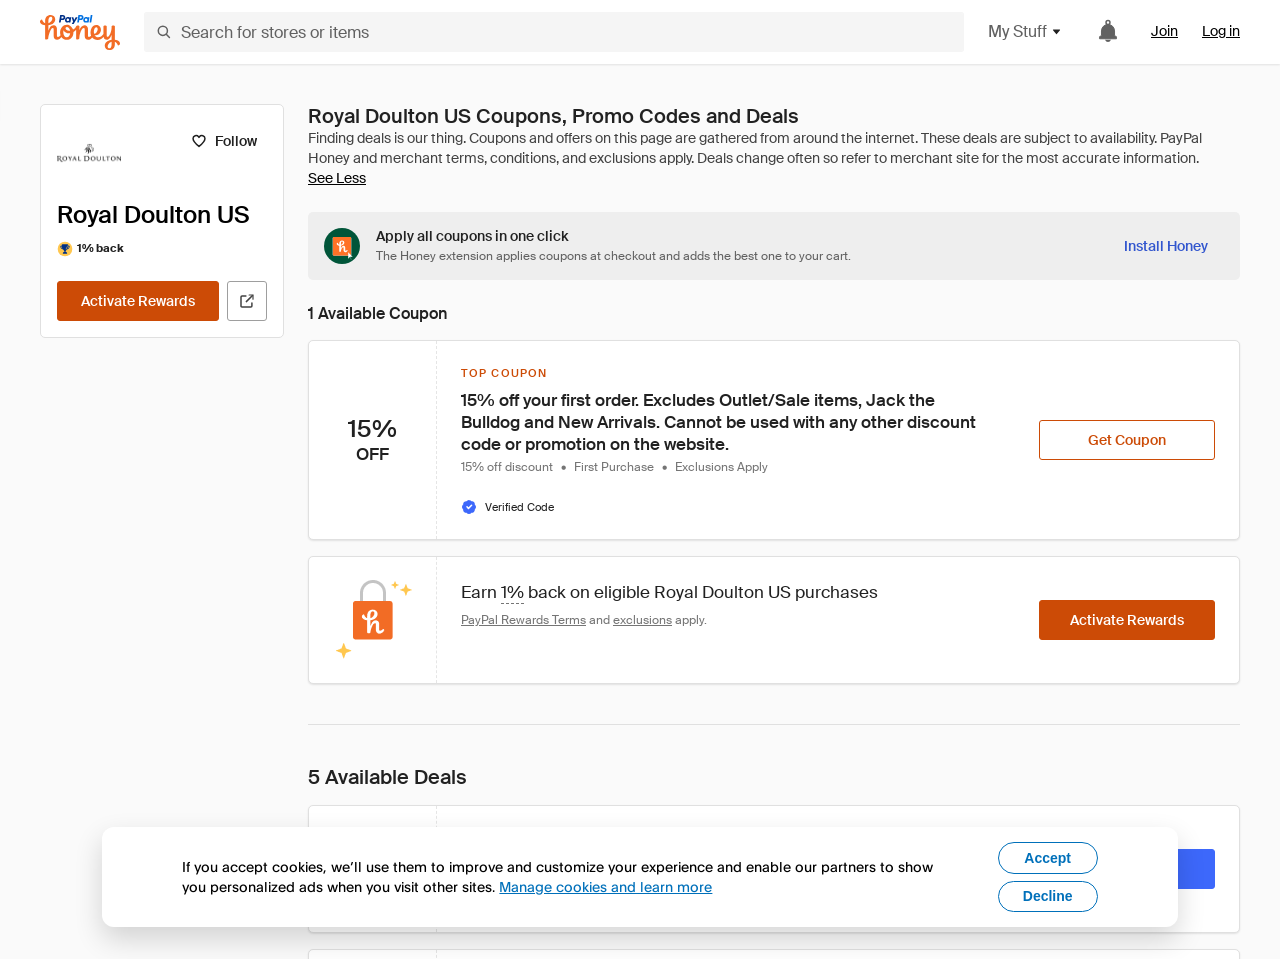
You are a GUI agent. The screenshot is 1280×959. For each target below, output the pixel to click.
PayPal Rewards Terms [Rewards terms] (523, 620)
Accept (1047, 858)
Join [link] (1164, 31)
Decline (1048, 896)
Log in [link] (1221, 31)
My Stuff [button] (1025, 31)
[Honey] (80, 32)
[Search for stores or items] (554, 32)
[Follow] (223, 141)
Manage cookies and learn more (605, 886)
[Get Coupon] (1127, 440)
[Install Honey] (1166, 246)
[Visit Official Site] (247, 301)
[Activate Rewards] (138, 301)
